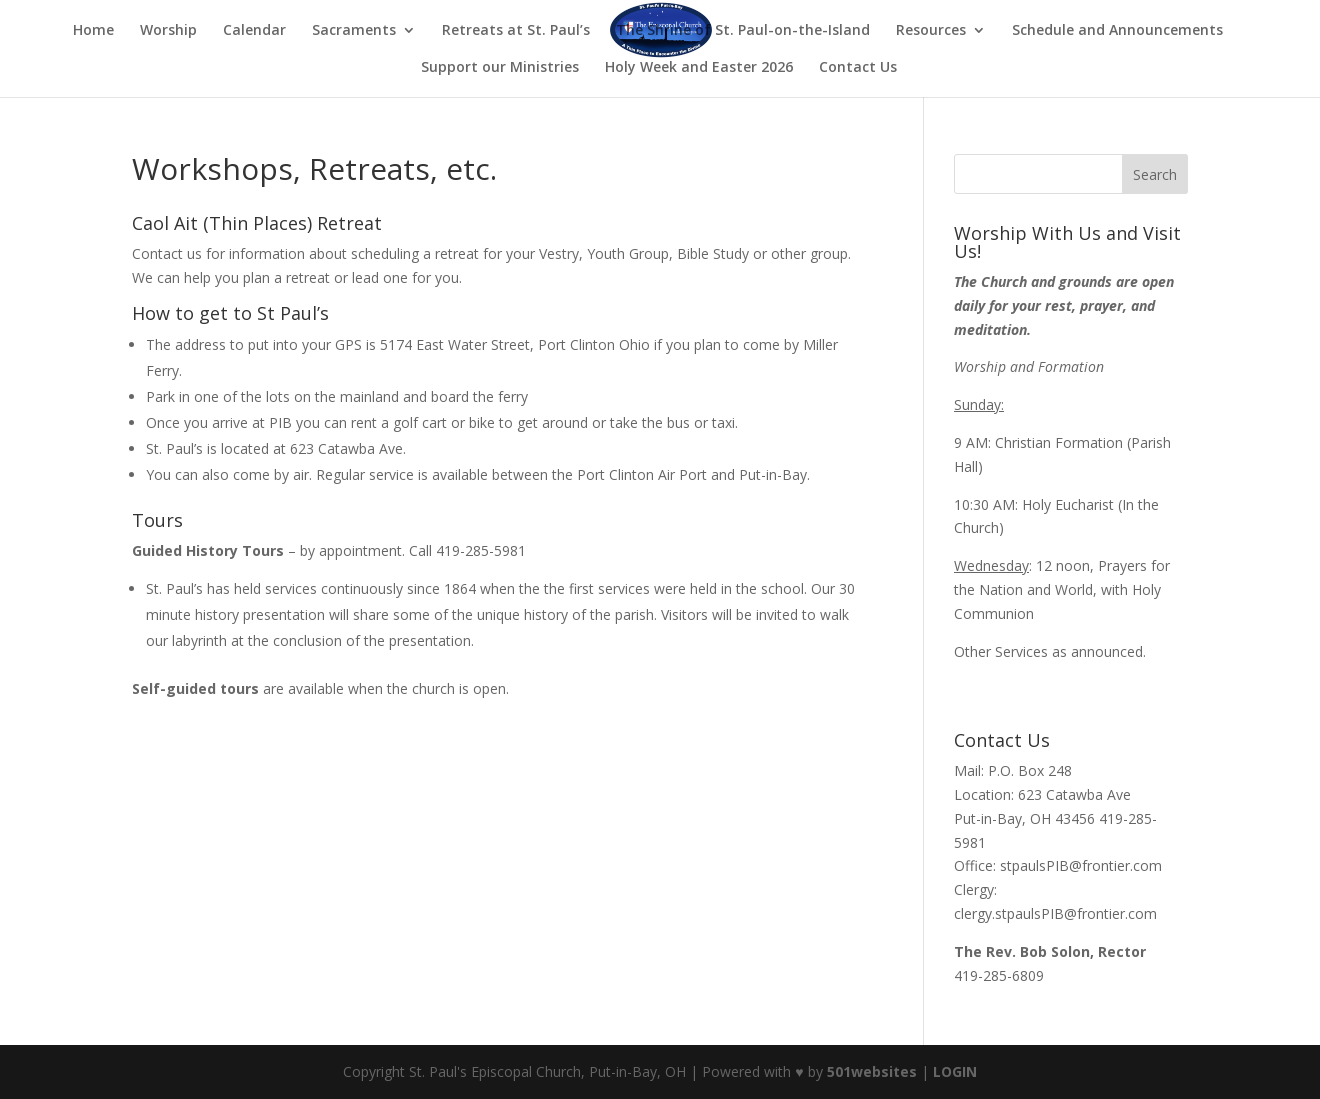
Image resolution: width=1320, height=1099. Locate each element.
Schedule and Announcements (1117, 31)
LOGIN (955, 1071)
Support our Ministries (500, 68)
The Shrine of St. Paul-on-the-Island (743, 31)
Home (93, 31)
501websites (872, 1071)
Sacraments (354, 31)
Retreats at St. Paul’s (516, 31)
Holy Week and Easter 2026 (699, 68)
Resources (931, 31)
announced (1107, 651)
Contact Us (858, 68)
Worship (168, 31)
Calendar (254, 31)
